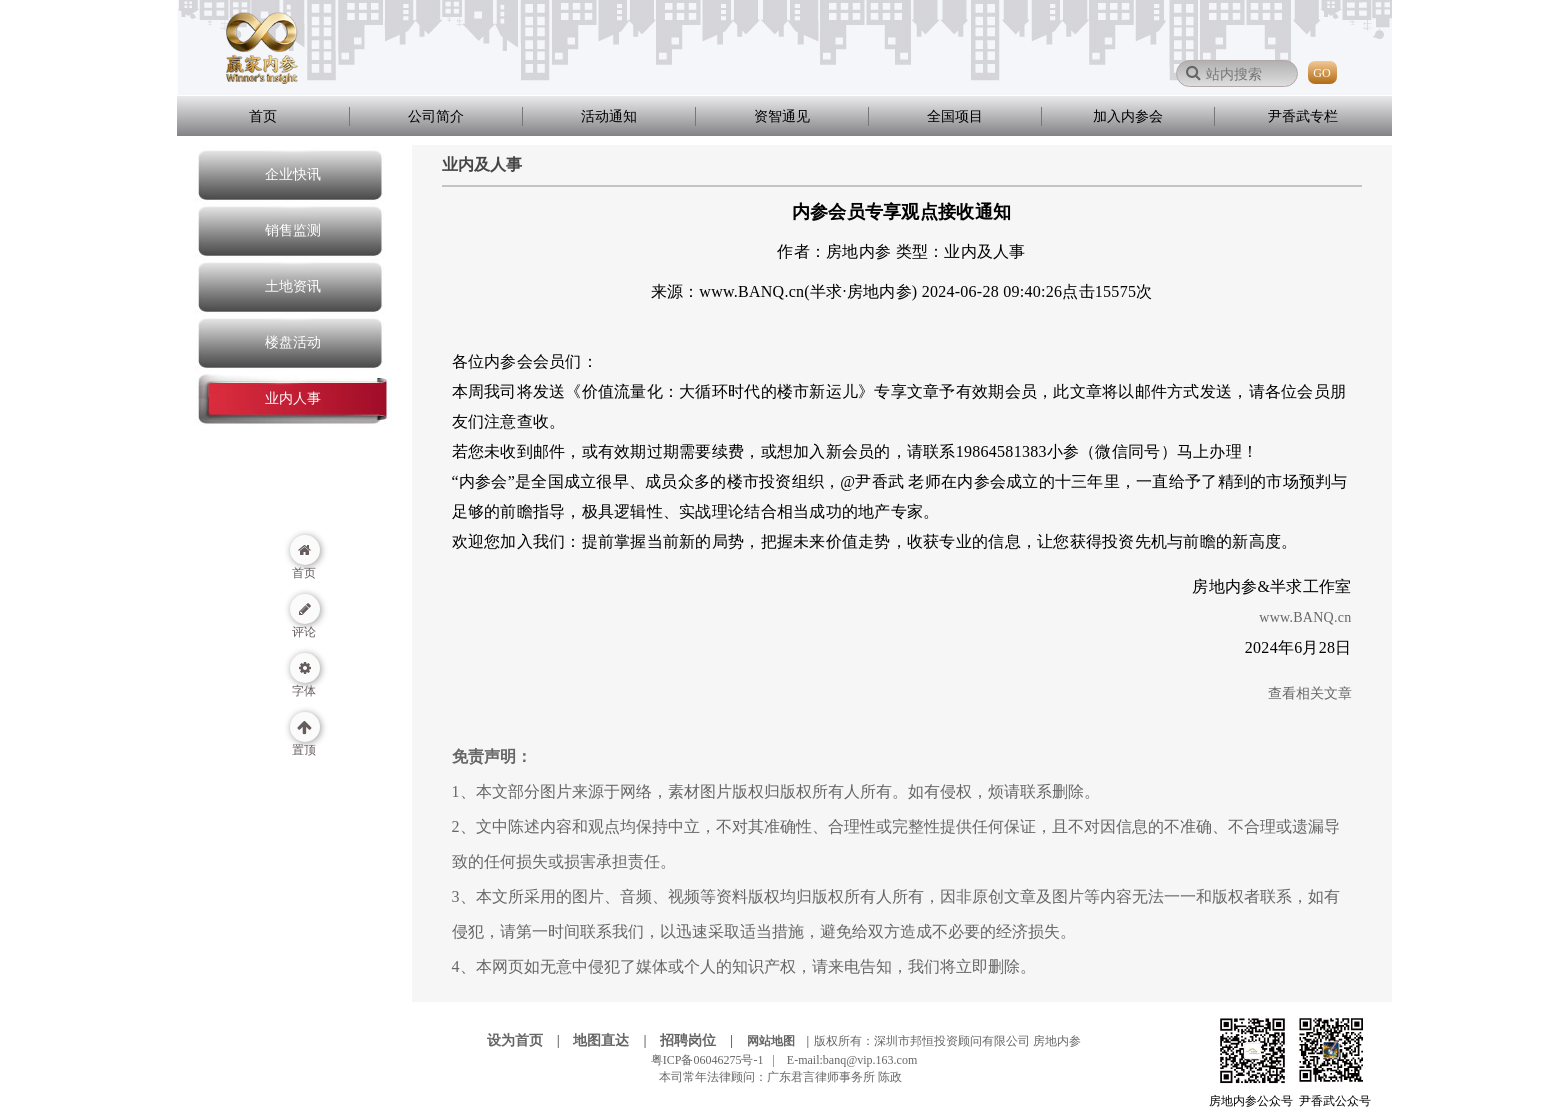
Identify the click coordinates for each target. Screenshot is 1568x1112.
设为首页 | (529, 1040)
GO (1321, 73)
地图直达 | (615, 1040)
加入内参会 (1128, 116)
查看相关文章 (1310, 693)
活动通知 (609, 116)
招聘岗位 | (702, 1040)
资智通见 (782, 116)
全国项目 (955, 116)
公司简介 (436, 116)
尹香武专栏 (1303, 116)
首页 (263, 116)
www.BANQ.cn (1305, 617)
